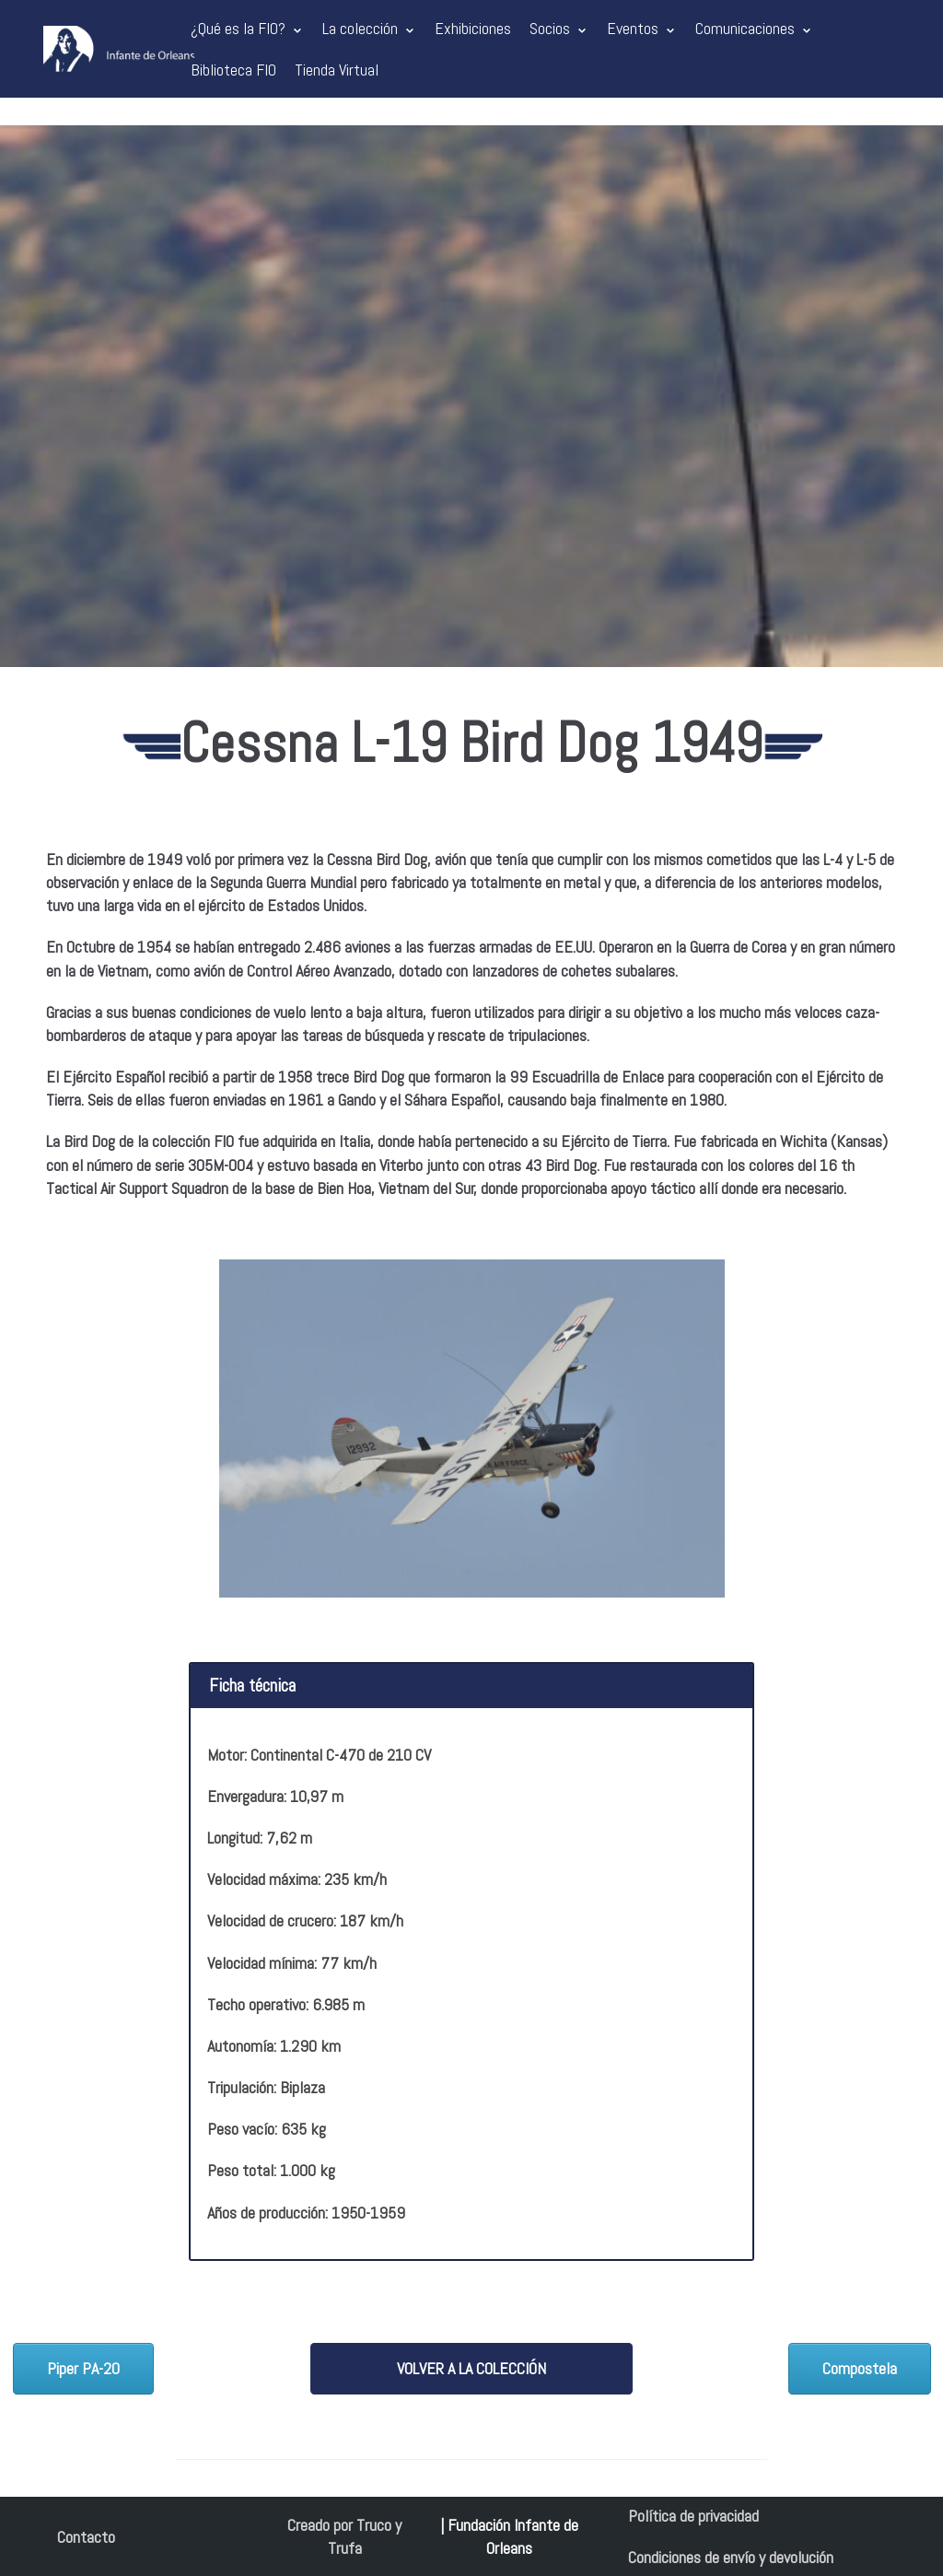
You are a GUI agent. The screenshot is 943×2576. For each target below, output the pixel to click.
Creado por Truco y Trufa (344, 2536)
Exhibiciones (473, 28)
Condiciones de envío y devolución (730, 2557)
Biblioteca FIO (233, 69)
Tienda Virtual (336, 69)
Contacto (86, 2536)
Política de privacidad (693, 2515)
